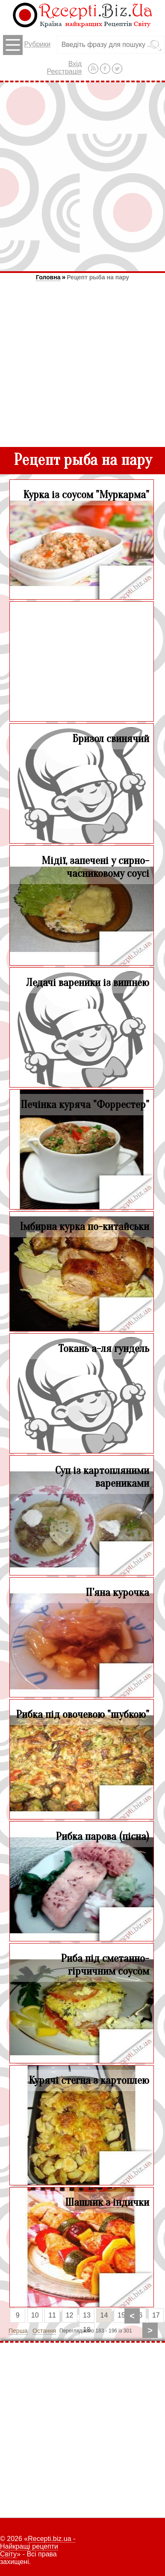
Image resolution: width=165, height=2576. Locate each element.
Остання (44, 2330)
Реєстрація (64, 71)
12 (70, 2315)
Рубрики (26, 45)
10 (35, 2315)
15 (121, 2315)
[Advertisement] (82, 176)
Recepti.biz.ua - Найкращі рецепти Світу (37, 2546)
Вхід (75, 63)
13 (87, 2315)
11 (52, 2315)
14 (104, 2315)
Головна (48, 277)
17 (156, 2315)
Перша (18, 2330)
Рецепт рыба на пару (98, 277)
